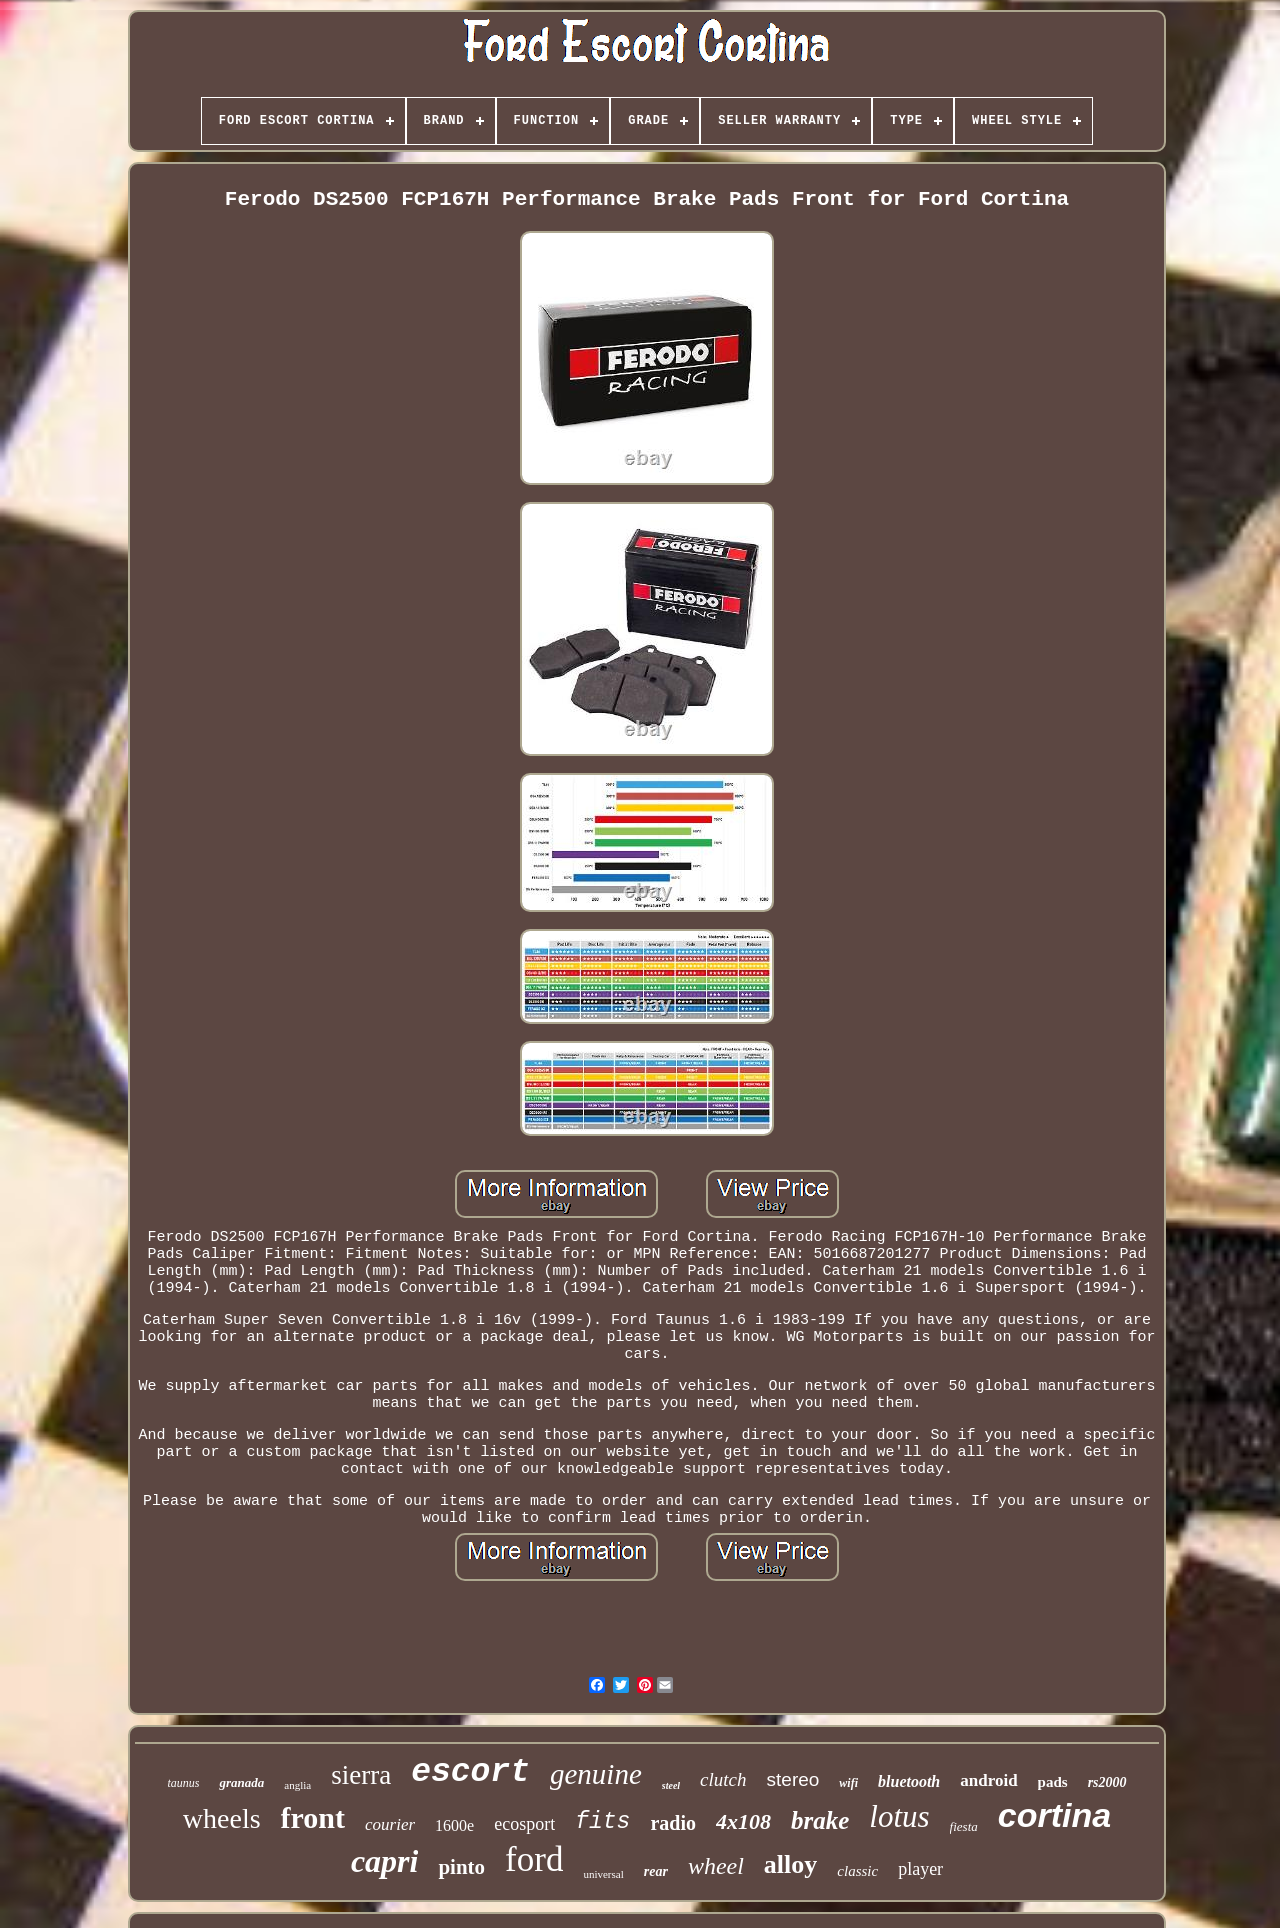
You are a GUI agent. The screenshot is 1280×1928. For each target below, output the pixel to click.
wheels (222, 1818)
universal (603, 1874)
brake (820, 1820)
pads (1053, 1782)
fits (602, 1822)
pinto (461, 1867)
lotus (899, 1816)
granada (241, 1782)
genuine (596, 1774)
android (988, 1780)
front (313, 1817)
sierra (361, 1775)
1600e (454, 1825)
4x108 (743, 1821)
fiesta (964, 1826)
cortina (1054, 1815)
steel (671, 1785)
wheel (716, 1866)
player (920, 1869)
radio (673, 1823)
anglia (297, 1785)
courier (390, 1824)
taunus (183, 1783)
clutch (723, 1779)
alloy (790, 1864)
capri (385, 1861)
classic (857, 1871)
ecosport (524, 1824)
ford (534, 1859)
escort (470, 1772)
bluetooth (909, 1781)
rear (656, 1871)
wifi (848, 1783)
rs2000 (1107, 1782)
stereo (793, 1779)
